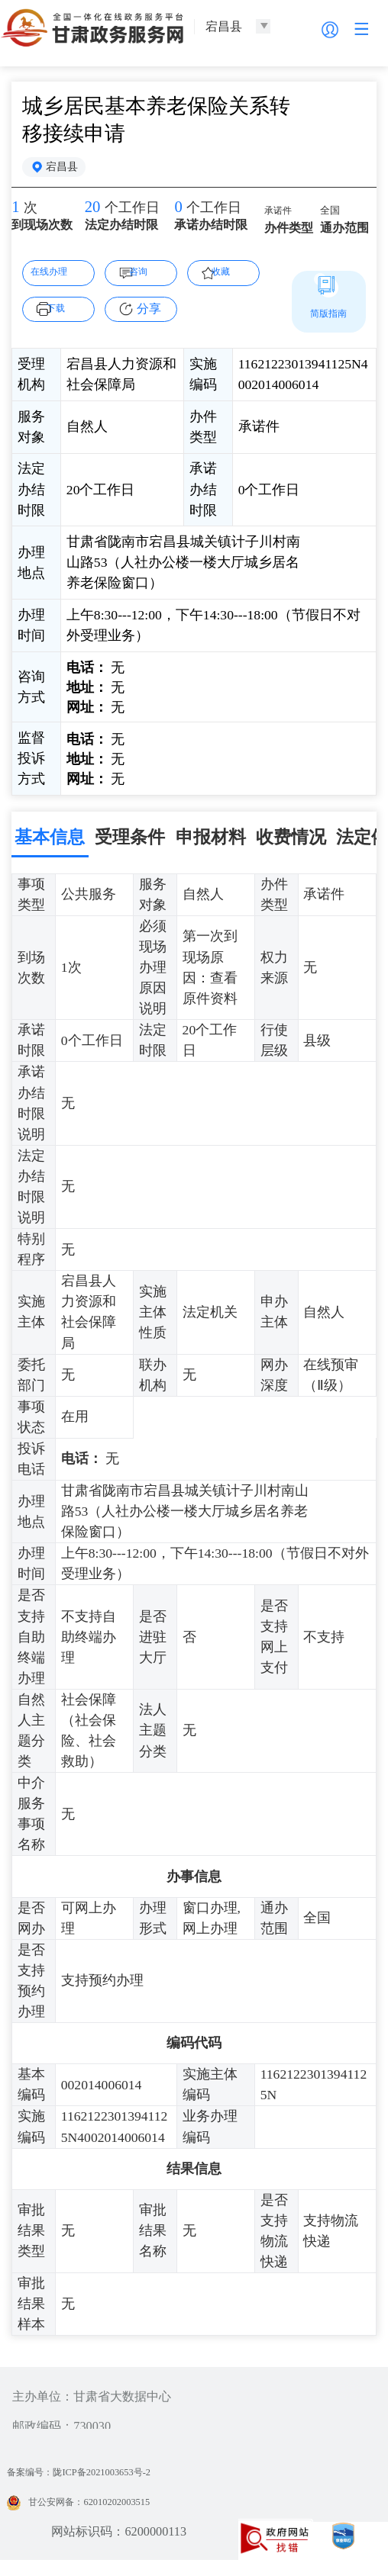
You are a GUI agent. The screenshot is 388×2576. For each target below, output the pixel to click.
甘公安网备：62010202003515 (98, 2509)
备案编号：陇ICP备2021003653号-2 (101, 2479)
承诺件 (282, 218)
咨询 (149, 277)
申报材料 (211, 843)
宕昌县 (69, 169)
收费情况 (291, 843)
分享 (149, 315)
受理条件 (130, 843)
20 (95, 215)
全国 (334, 219)
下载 (65, 313)
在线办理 (57, 277)
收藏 (231, 277)
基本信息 (50, 843)
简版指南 (328, 319)
